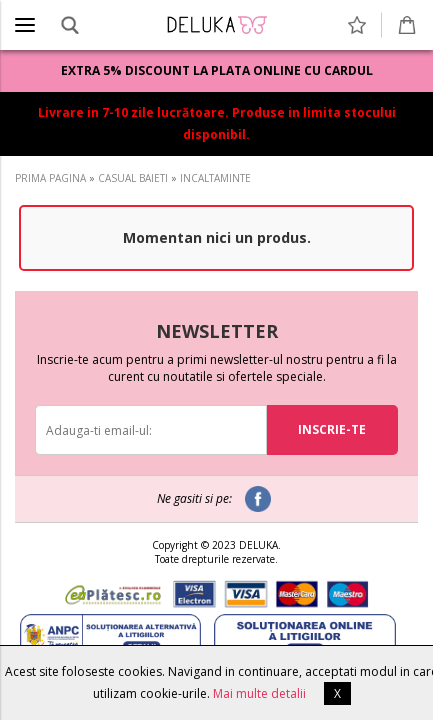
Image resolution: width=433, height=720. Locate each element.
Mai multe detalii (259, 693)
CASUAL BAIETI (133, 178)
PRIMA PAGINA (50, 178)
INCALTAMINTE (215, 178)
